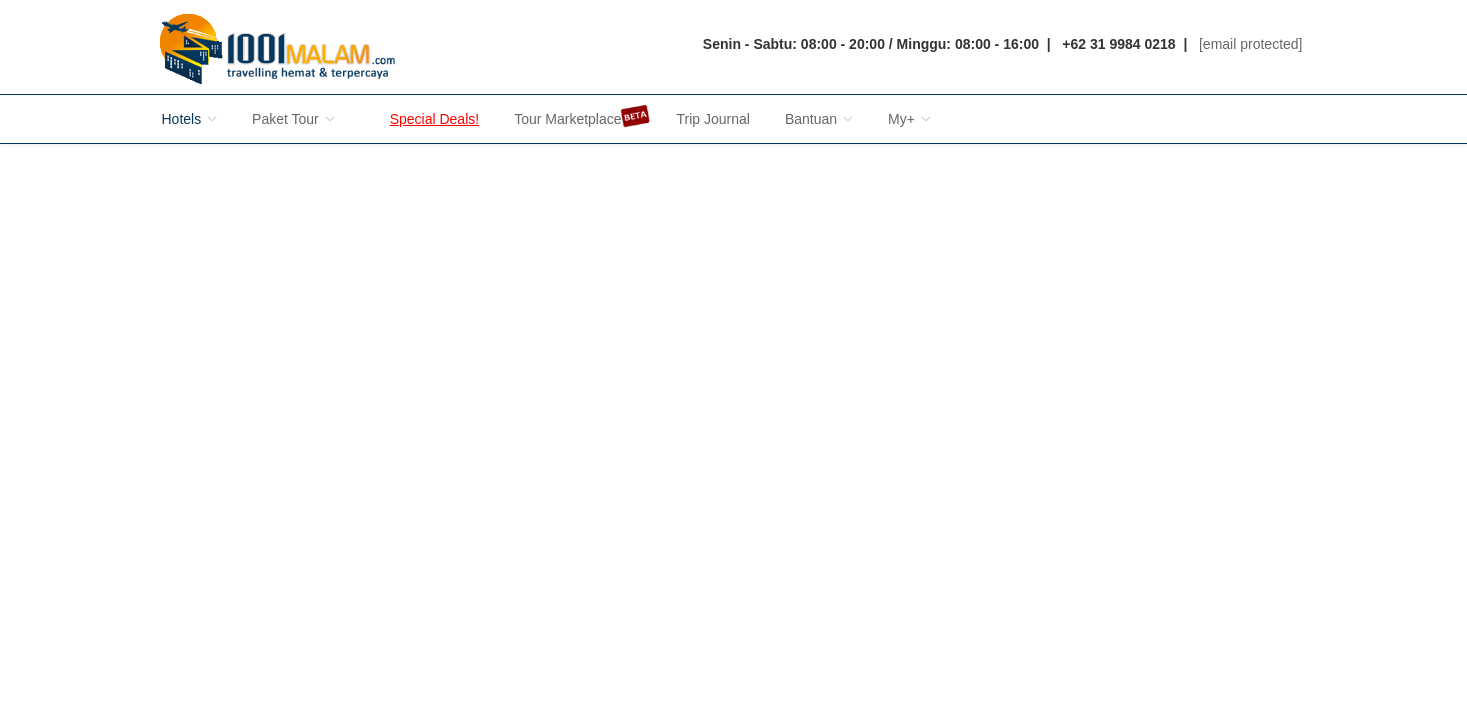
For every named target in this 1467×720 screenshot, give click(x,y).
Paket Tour (293, 119)
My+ (909, 119)
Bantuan (819, 119)
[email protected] (1251, 44)
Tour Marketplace (569, 116)
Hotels (190, 119)
